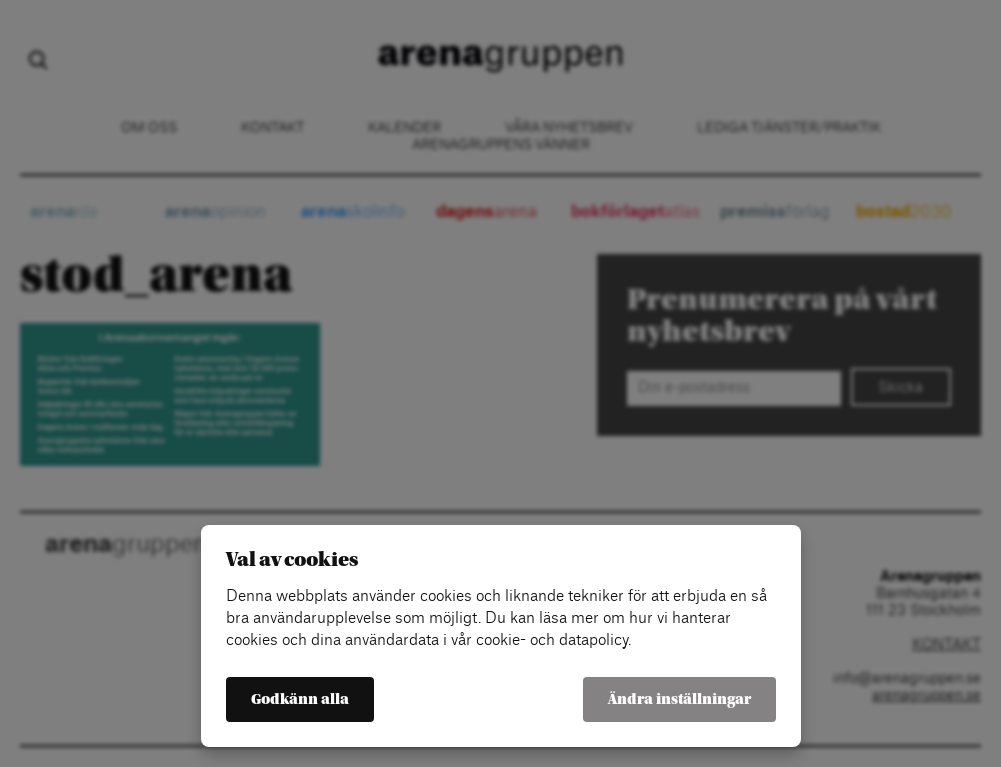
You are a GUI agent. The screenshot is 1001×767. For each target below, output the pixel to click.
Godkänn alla (300, 699)
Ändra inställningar (679, 699)
